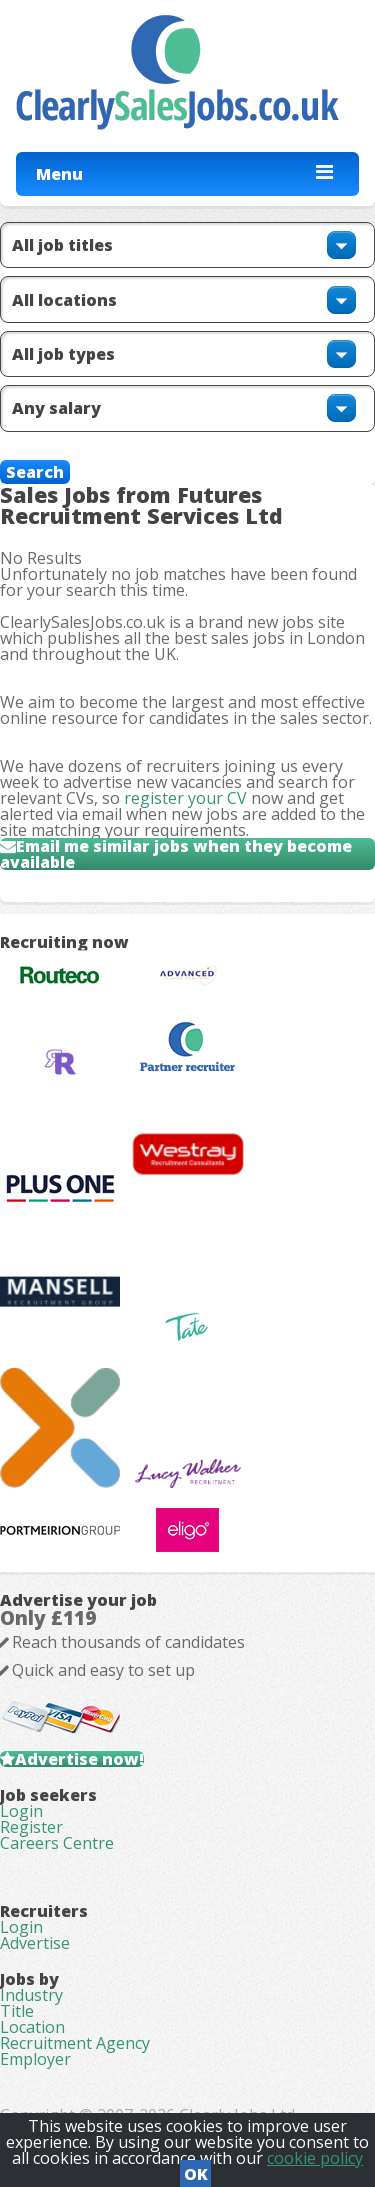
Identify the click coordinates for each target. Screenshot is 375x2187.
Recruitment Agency (75, 2043)
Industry (31, 1995)
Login (21, 1811)
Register (31, 1827)
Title (17, 2011)
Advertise (35, 1943)
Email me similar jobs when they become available (176, 854)
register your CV (185, 798)
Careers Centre (57, 1843)
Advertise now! (79, 1759)
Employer (35, 2059)
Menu (59, 174)
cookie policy (315, 2158)
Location (32, 2027)
